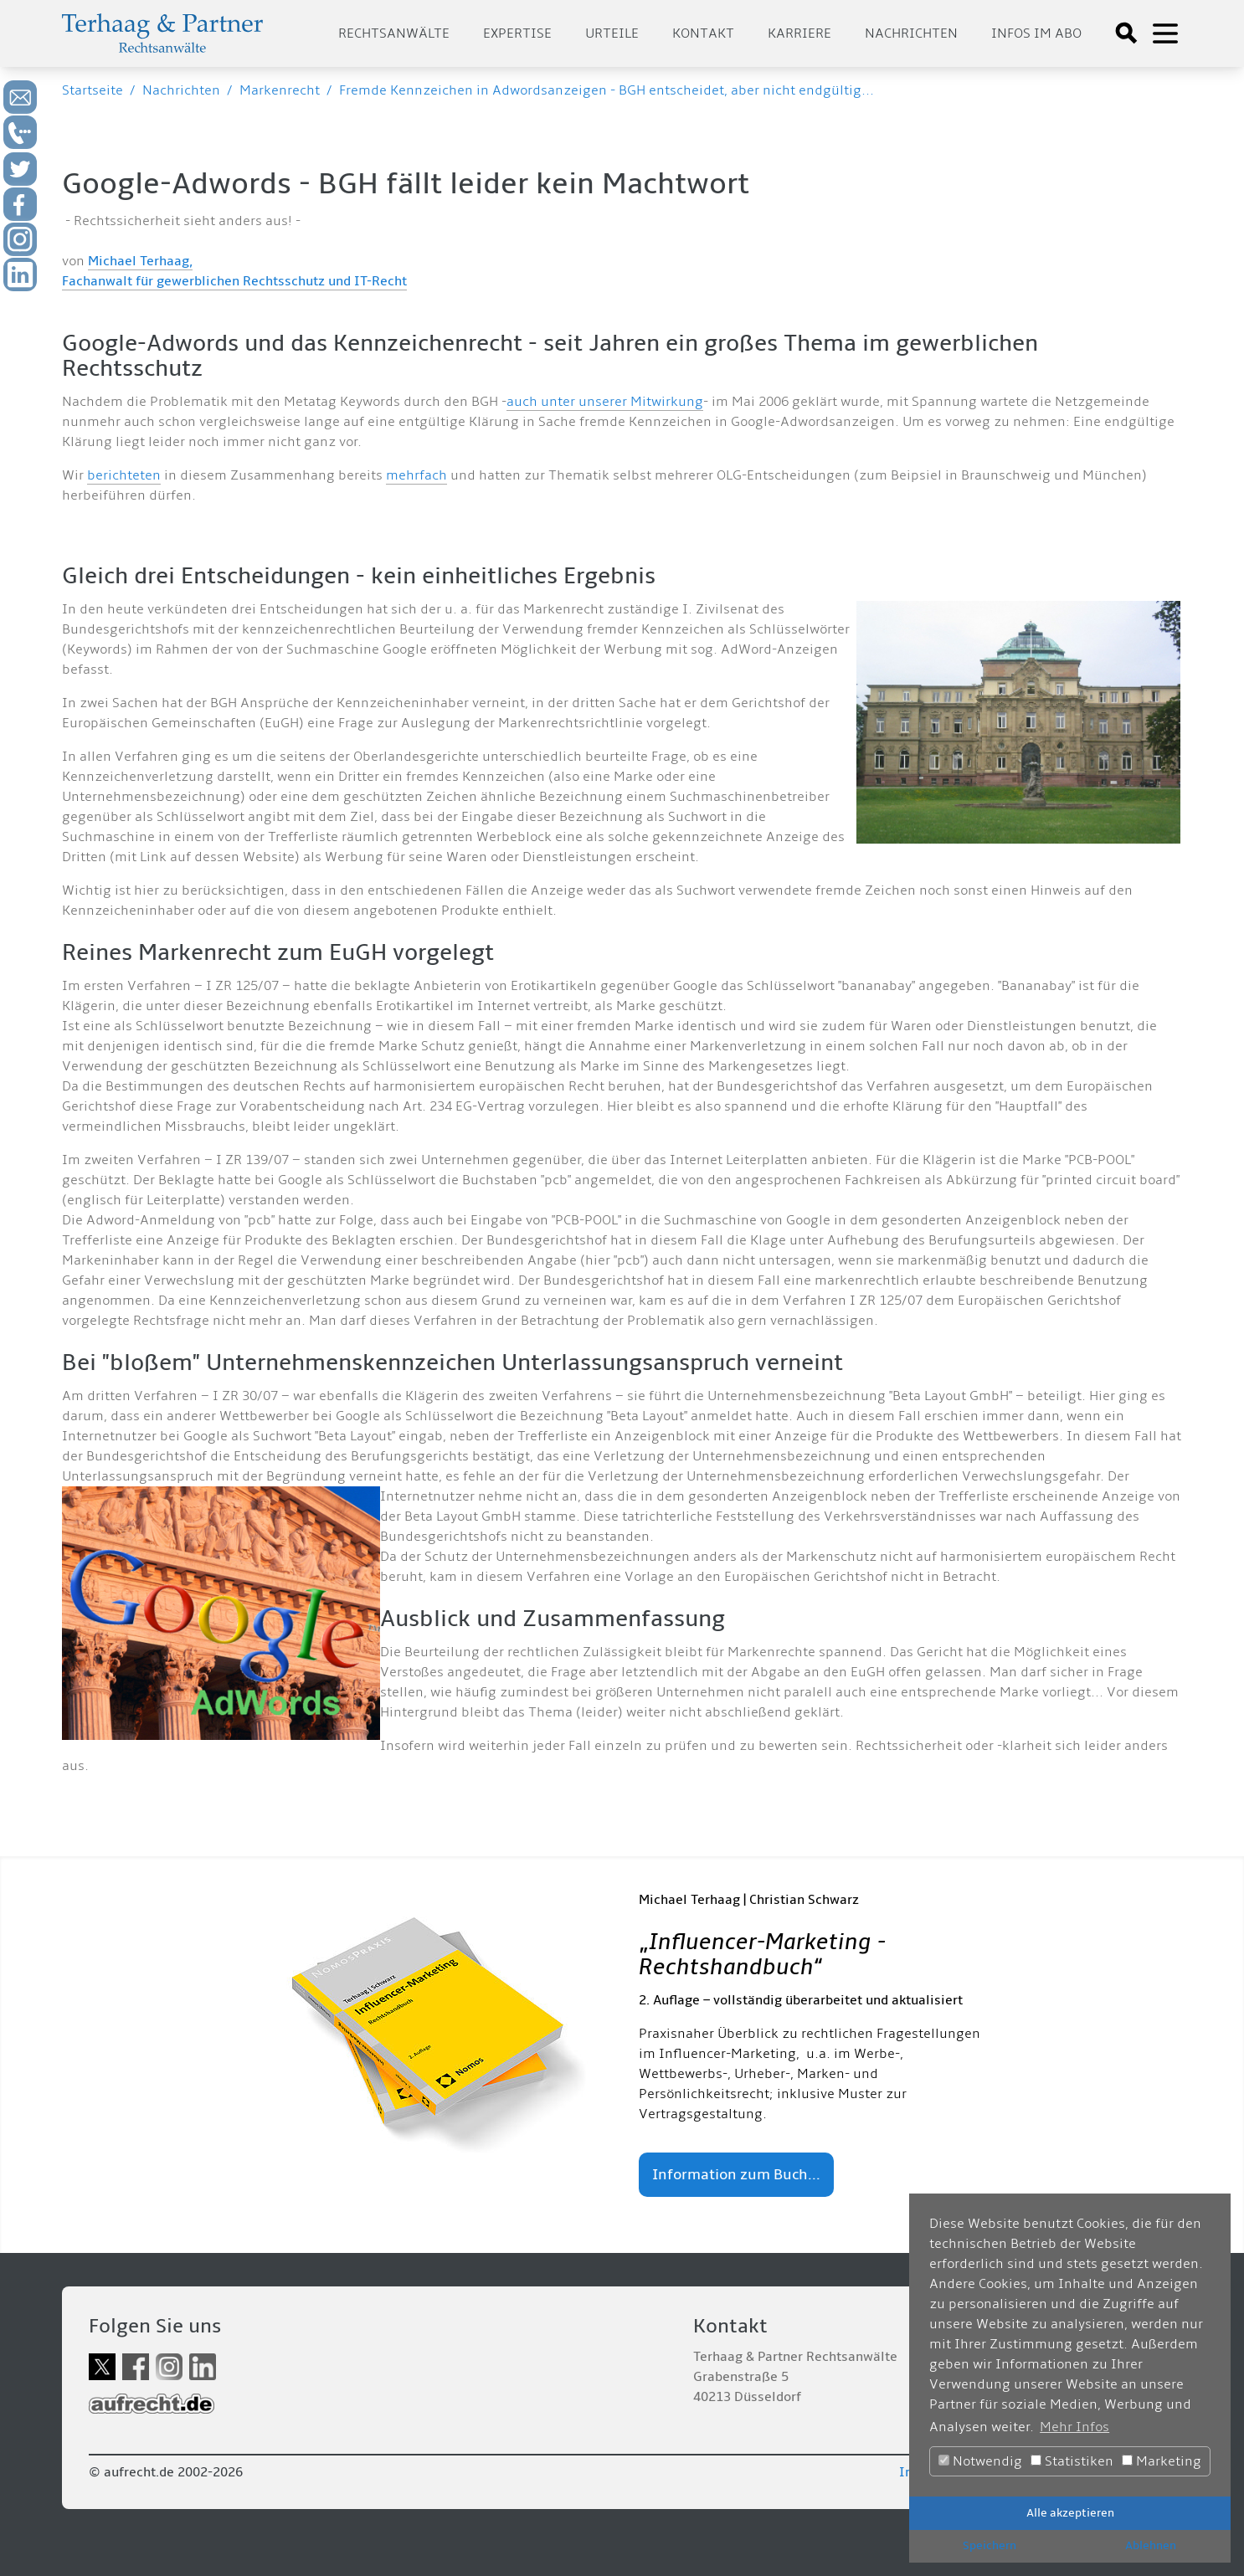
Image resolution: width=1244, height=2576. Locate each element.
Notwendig (980, 2461)
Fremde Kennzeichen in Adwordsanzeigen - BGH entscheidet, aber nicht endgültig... (606, 90)
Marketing (1161, 2461)
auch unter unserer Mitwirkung (604, 401)
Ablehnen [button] (1150, 2545)
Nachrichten (911, 33)
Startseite (92, 90)
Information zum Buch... (736, 2174)
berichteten (124, 475)
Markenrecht (279, 90)
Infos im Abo (1036, 33)
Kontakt (703, 33)
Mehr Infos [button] (1074, 2427)
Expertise (517, 33)
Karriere (799, 33)
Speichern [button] (989, 2545)
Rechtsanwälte (394, 33)
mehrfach (416, 475)
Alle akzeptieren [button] (1070, 2513)
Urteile (612, 33)
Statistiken (1072, 2461)
